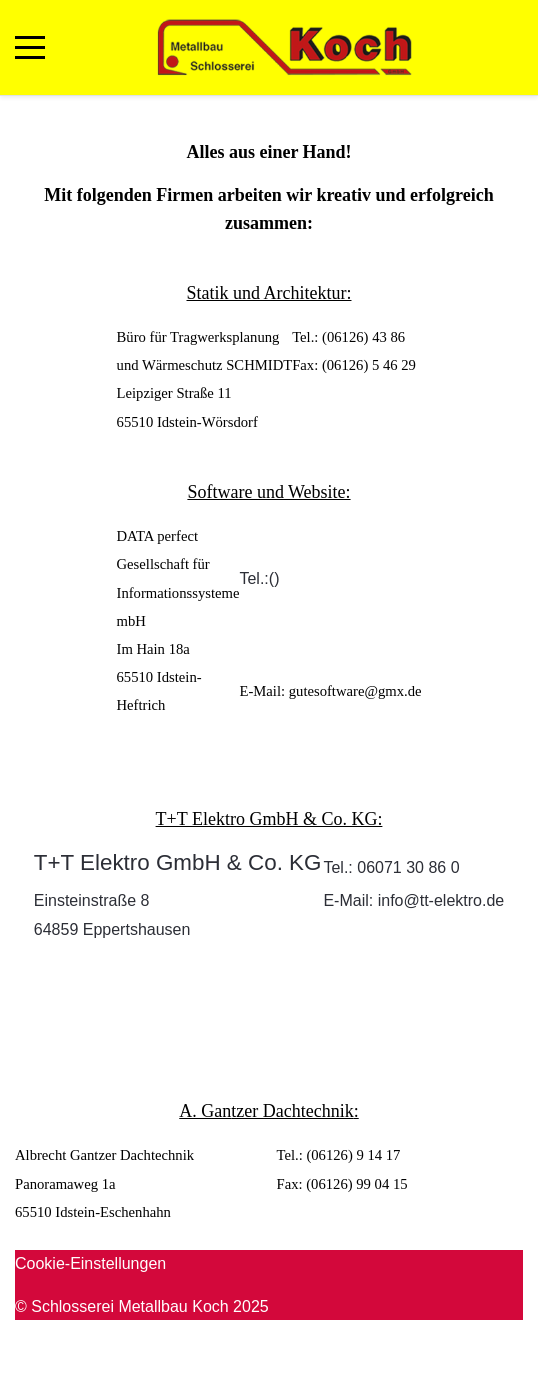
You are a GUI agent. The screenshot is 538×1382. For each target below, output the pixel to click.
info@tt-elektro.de (441, 900)
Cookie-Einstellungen (90, 1263)
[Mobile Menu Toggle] (30, 47)
